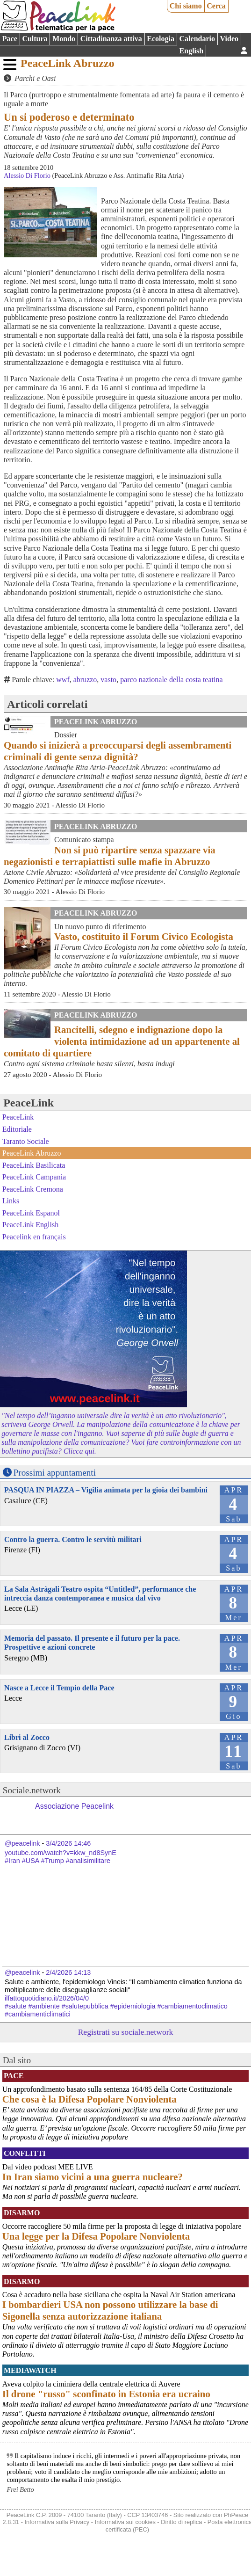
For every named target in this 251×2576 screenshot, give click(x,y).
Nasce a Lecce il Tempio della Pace (59, 1688)
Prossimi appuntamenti (55, 1472)
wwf (62, 680)
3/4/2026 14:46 (68, 1843)
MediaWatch (30, 2370)
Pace (9, 39)
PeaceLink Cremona (32, 1189)
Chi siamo (186, 6)
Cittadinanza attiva (111, 39)
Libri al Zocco (27, 1737)
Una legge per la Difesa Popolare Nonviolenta (96, 2236)
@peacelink (22, 1843)
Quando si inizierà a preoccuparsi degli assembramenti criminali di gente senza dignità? (117, 751)
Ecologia (160, 39)
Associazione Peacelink (74, 1806)
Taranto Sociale (25, 1141)
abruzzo (85, 680)
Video (229, 39)
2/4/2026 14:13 (68, 1972)
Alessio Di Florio (27, 175)
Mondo (63, 39)
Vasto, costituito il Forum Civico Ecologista (143, 936)
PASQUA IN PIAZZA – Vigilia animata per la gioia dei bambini (106, 1490)
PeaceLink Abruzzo (68, 63)
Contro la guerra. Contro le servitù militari (73, 1539)
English (191, 51)
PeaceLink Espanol (31, 1213)
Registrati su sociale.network (125, 2032)
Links (10, 1201)
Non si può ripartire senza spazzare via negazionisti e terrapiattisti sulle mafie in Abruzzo (109, 855)
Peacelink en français (34, 1237)
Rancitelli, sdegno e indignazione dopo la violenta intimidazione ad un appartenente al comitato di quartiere (122, 1041)
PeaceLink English (30, 1225)
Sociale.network (32, 1790)
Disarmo (22, 2213)
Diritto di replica (181, 2521)
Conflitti (25, 2153)
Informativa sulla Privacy (57, 2521)
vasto (108, 680)
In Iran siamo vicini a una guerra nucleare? (92, 2176)
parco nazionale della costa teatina (171, 680)
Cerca (216, 6)
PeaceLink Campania (34, 1177)
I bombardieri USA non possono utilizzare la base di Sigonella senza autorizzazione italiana (110, 2310)
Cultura (34, 39)
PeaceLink (28, 1103)
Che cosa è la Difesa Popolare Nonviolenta (89, 2099)
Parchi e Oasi (35, 78)
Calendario (197, 39)
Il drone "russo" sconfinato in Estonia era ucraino (106, 2393)
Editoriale (17, 1129)
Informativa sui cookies (125, 2521)
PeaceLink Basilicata (33, 1165)
